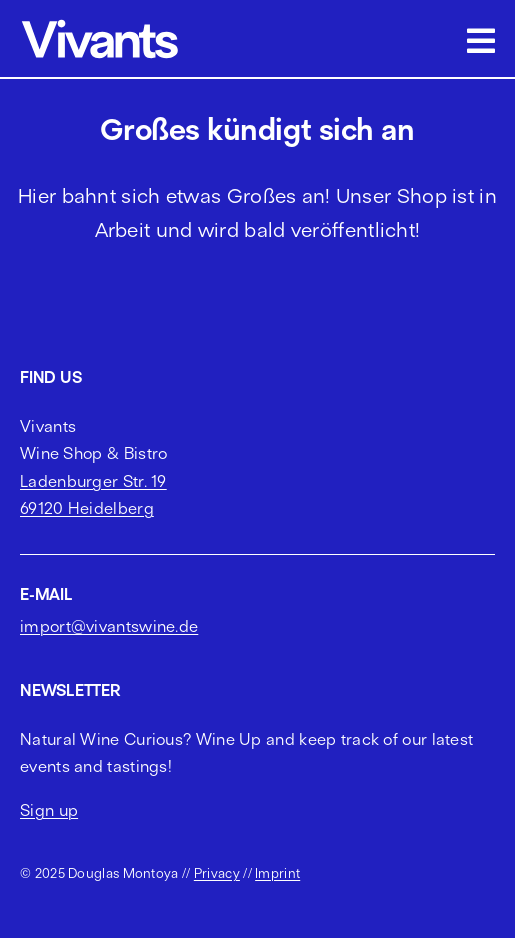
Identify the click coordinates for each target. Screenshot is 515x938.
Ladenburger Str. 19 (93, 481)
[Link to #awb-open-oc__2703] (481, 41)
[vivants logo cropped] (100, 22)
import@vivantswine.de (109, 626)
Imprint (277, 873)
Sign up (49, 810)
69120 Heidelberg (87, 508)
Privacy (217, 873)
